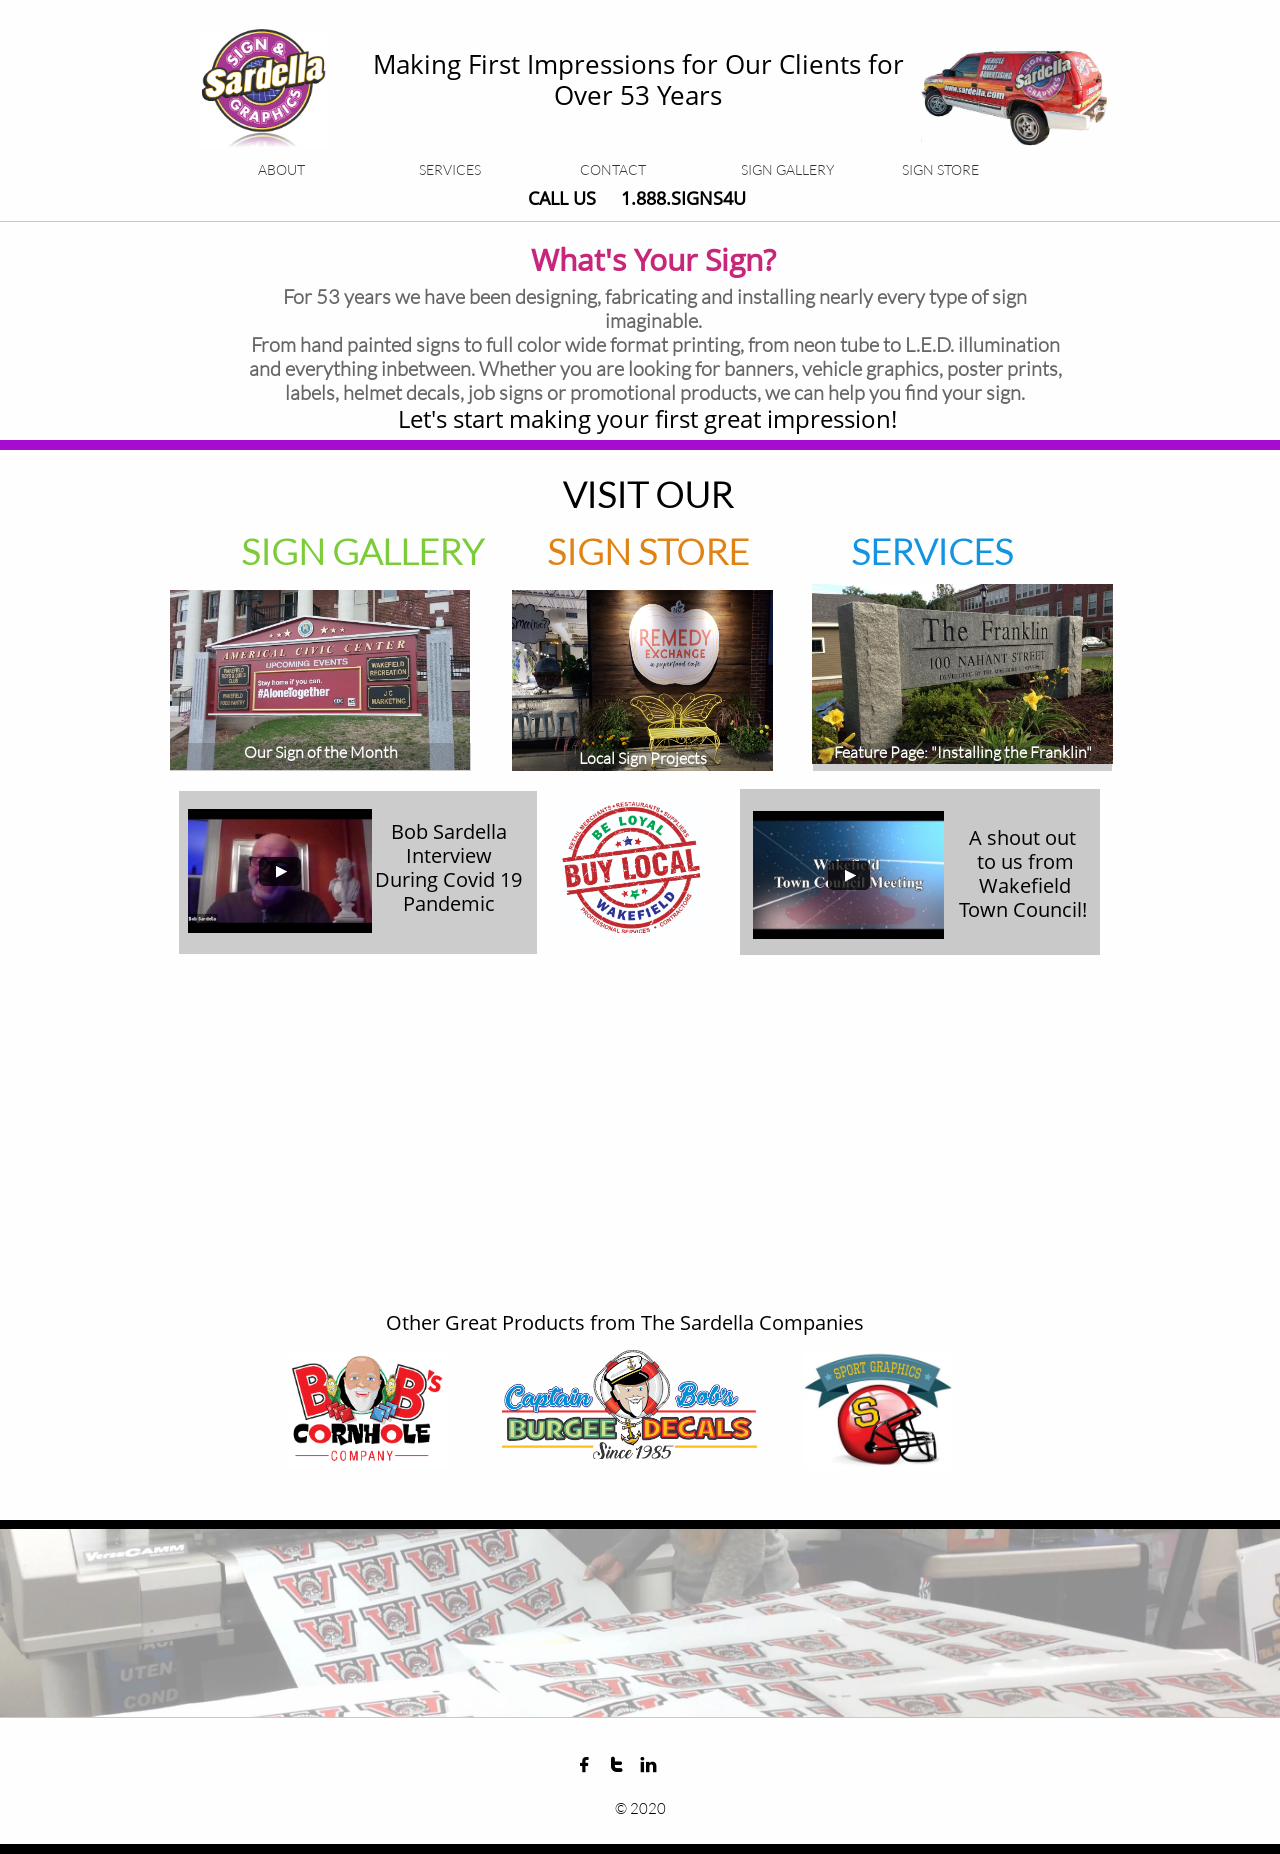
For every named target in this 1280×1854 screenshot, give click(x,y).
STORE (693, 551)
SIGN (592, 551)
